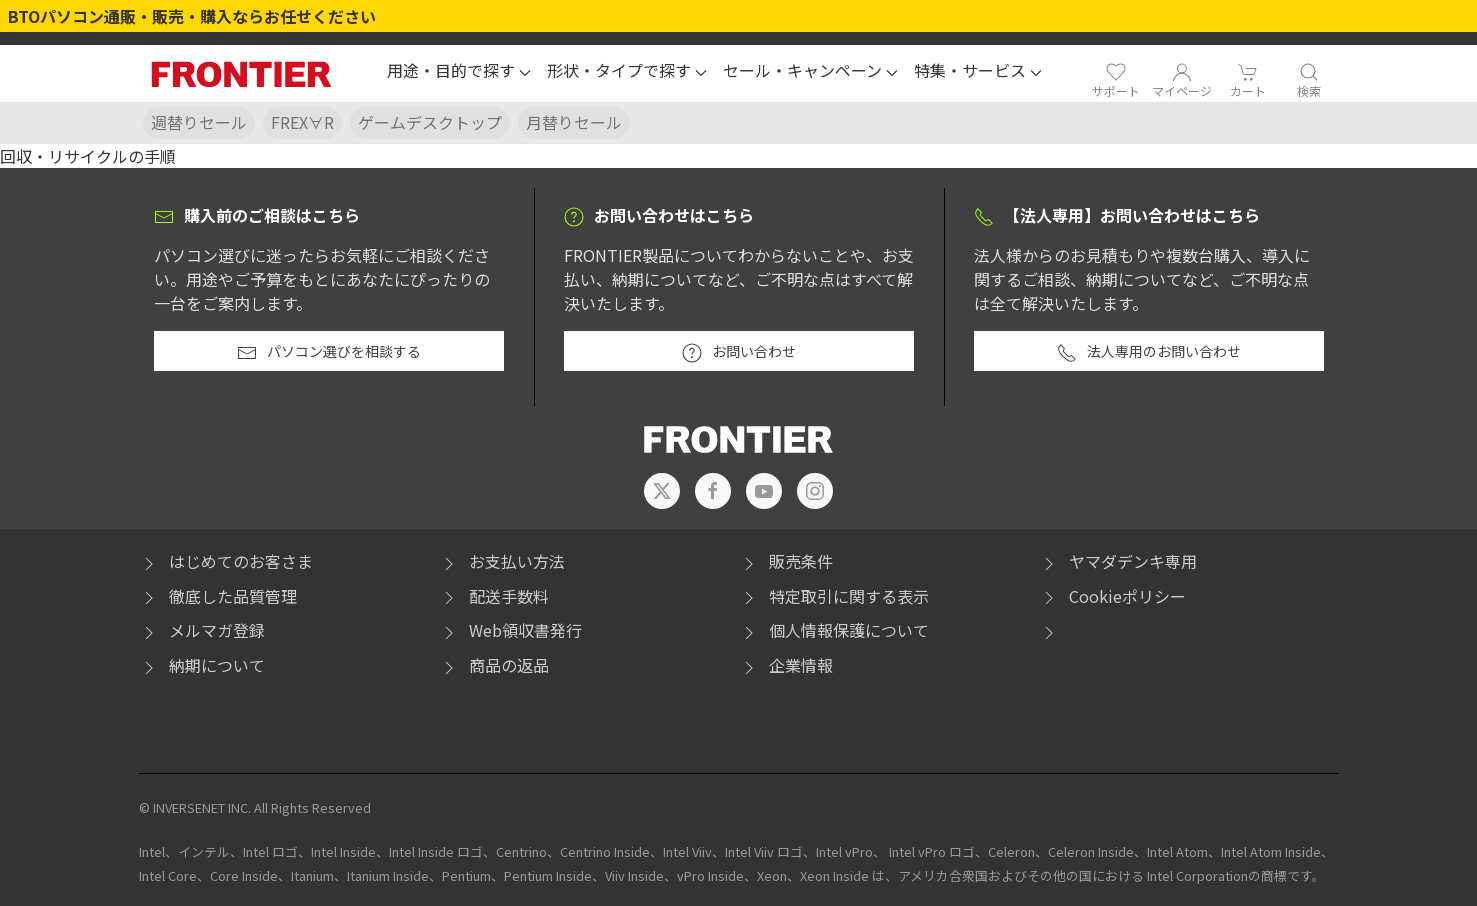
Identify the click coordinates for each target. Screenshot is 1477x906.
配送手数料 (494, 596)
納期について (202, 665)
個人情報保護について (834, 630)
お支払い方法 (502, 561)
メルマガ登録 (202, 630)
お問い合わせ (739, 352)
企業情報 (786, 665)
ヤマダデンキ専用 (1118, 561)
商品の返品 (494, 665)
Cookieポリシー (1112, 596)
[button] (459, 73)
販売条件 (786, 561)
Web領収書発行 (510, 630)
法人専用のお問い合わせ (1149, 352)
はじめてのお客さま (226, 561)
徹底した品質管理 (218, 596)
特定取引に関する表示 (834, 596)
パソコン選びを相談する (329, 352)
